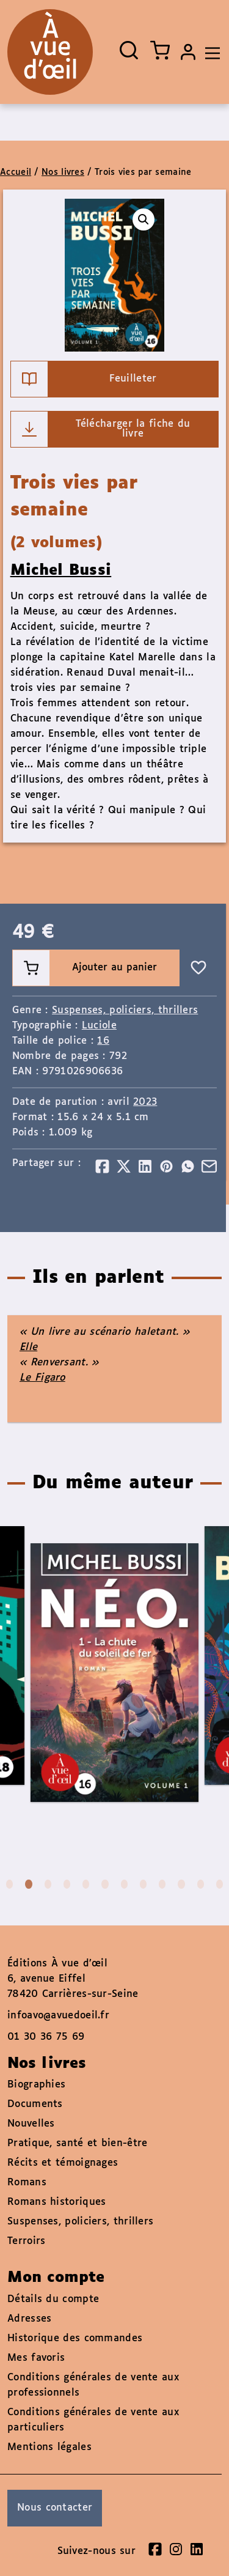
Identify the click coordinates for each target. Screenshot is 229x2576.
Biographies (36, 2085)
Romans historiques (56, 2202)
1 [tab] (9, 1884)
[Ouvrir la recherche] (129, 50)
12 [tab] (219, 1884)
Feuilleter (84, 379)
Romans (26, 2182)
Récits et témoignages (62, 2163)
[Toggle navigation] (209, 52)
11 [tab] (200, 1884)
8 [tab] (143, 1884)
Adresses (29, 2319)
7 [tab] (124, 1884)
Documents (35, 2104)
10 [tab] (181, 1884)
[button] (143, 220)
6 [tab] (104, 1884)
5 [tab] (85, 1884)
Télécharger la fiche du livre (101, 429)
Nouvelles (31, 2124)
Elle (28, 1347)
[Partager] (102, 1166)
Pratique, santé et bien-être (77, 2143)
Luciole (99, 1025)
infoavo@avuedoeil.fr (58, 2015)
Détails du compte (53, 2299)
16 (103, 1041)
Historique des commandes (74, 2338)
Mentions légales (49, 2447)
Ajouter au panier (85, 968)
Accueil (15, 172)
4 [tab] (67, 1884)
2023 (145, 1102)
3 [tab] (48, 1884)
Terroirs (26, 2241)
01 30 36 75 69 (45, 2037)
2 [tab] (28, 1884)
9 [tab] (162, 1884)
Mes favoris (36, 2358)
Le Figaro (42, 1378)
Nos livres (63, 172)
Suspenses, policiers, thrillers (125, 1010)
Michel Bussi (61, 570)
